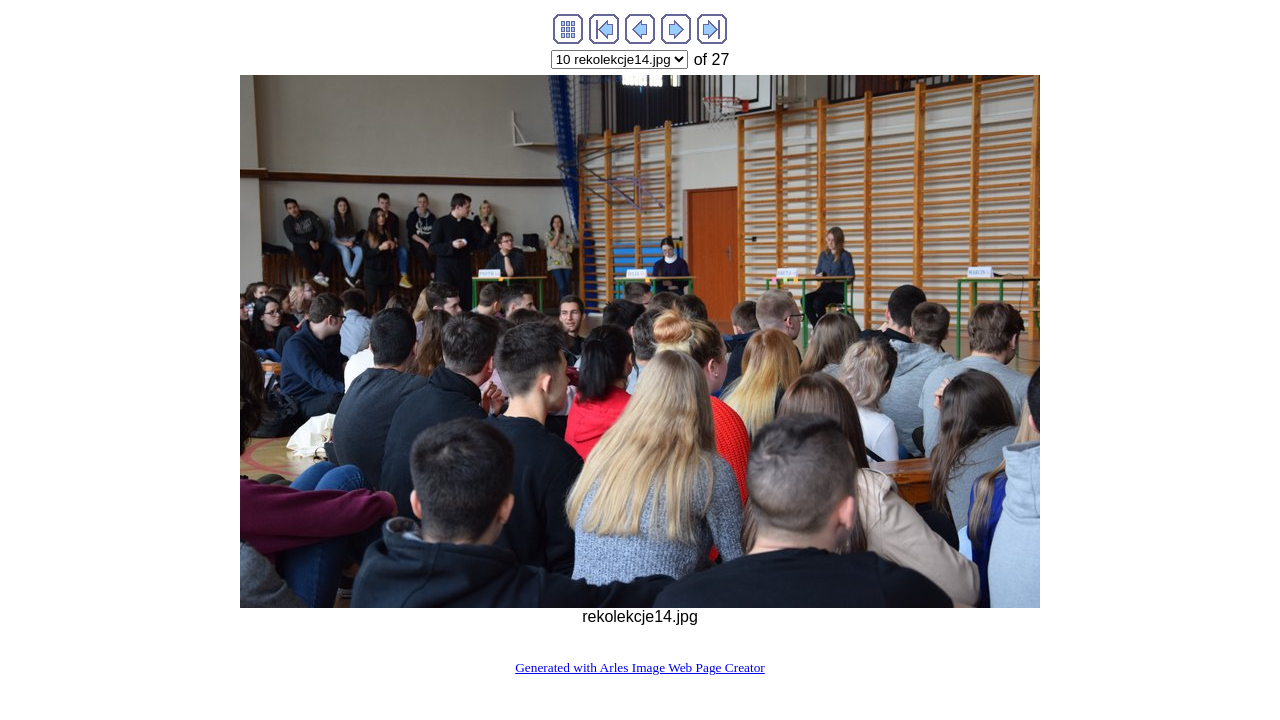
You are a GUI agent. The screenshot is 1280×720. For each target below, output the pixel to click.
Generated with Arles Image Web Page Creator (640, 667)
